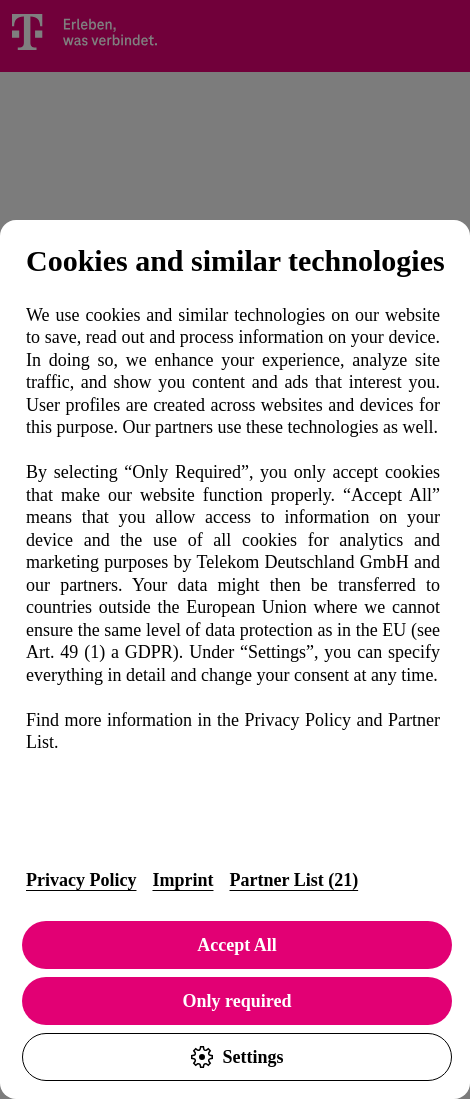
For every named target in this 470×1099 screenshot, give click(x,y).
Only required (237, 1001)
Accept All (236, 945)
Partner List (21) (293, 880)
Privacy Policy (81, 880)
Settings (236, 1057)
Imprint (182, 880)
